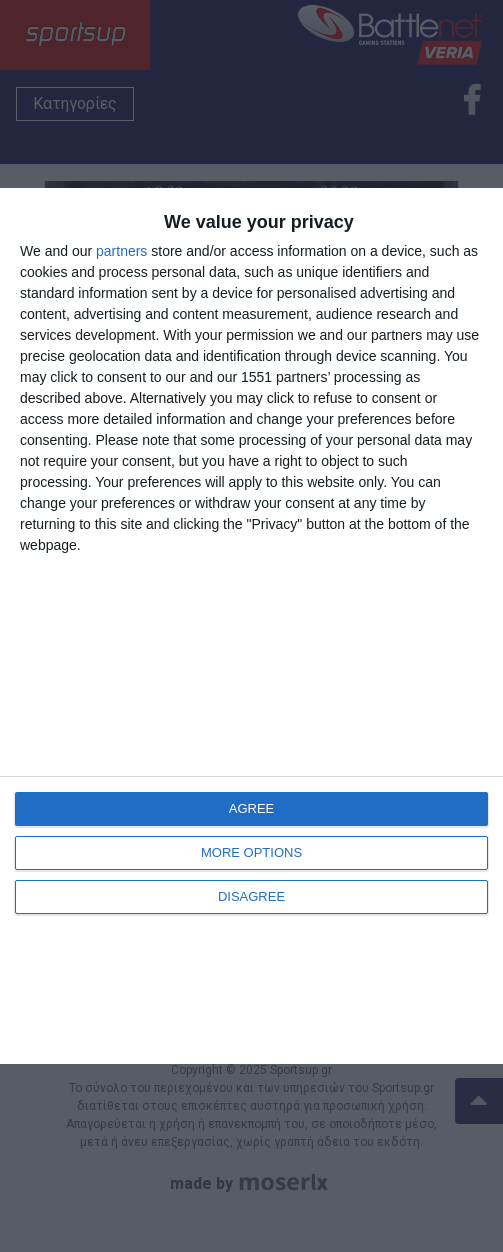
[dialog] (251, 626)
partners (121, 251)
